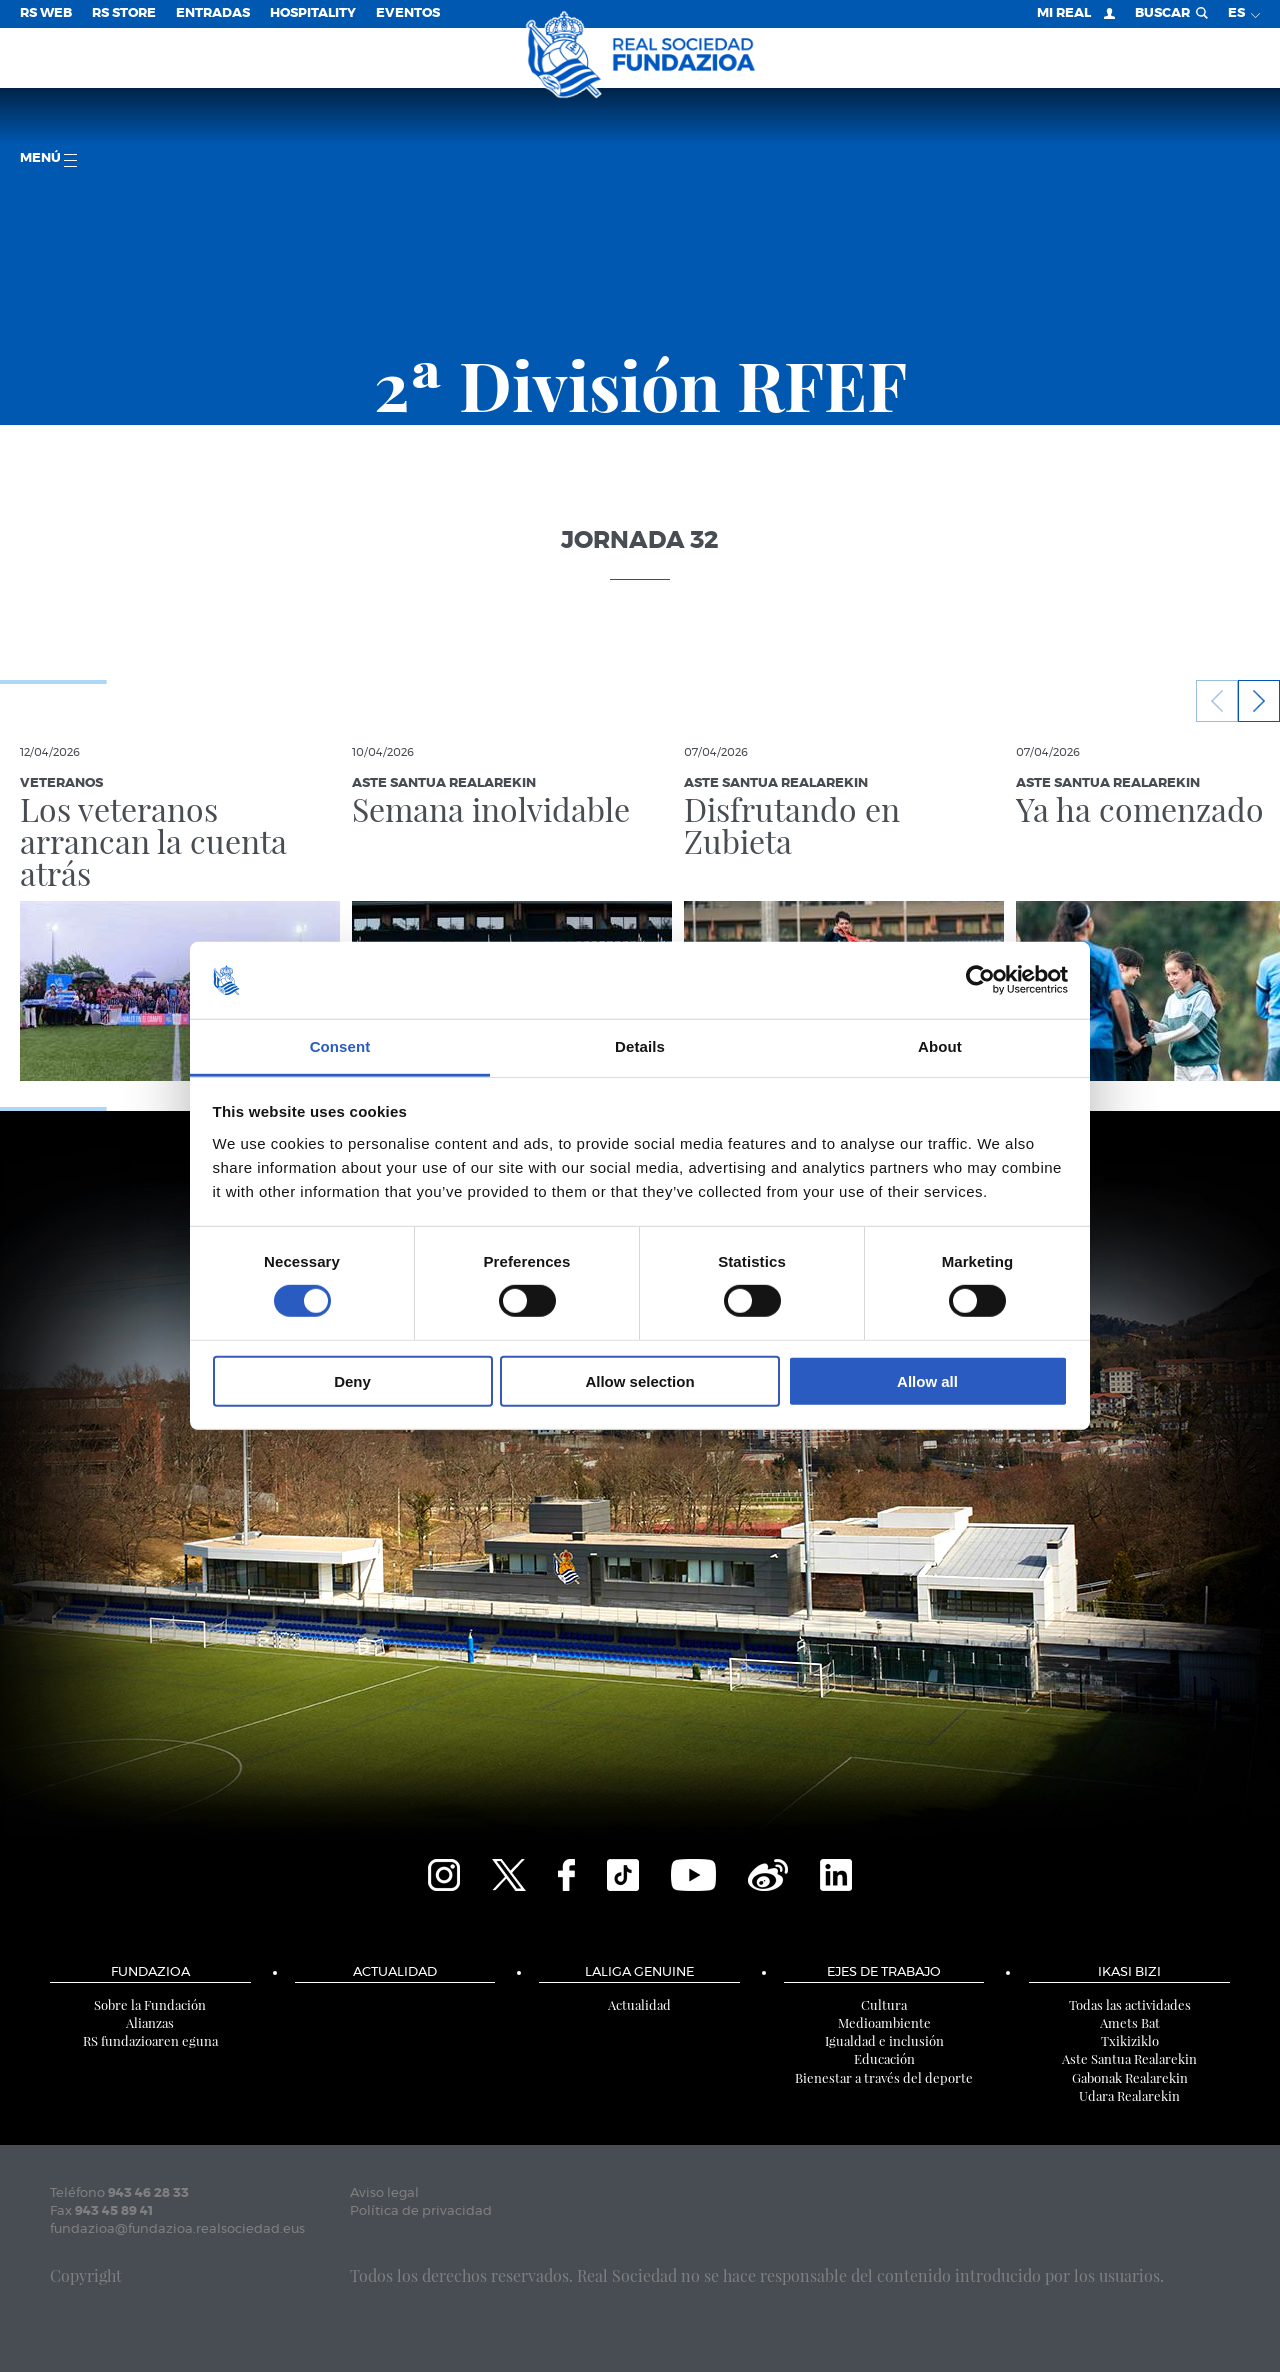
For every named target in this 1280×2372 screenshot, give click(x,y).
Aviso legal (384, 2193)
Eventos (408, 13)
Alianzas (150, 2022)
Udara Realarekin (1129, 2095)
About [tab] (940, 1046)
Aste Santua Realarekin (1129, 2058)
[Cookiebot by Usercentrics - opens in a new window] (980, 980)
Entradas (213, 13)
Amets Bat (1130, 2022)
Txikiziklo (1130, 2040)
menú (48, 159)
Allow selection (639, 1380)
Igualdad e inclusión (884, 2040)
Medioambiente (884, 2022)
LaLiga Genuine (639, 1972)
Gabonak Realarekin (1130, 2077)
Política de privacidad (421, 2211)
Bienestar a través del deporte (884, 2077)
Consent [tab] (340, 1046)
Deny (352, 1380)
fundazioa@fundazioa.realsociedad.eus (177, 2229)
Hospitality (313, 13)
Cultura (884, 2004)
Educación (884, 2058)
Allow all (927, 1380)
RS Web (46, 13)
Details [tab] (640, 1046)
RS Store (124, 13)
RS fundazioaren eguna (150, 2040)
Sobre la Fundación (150, 2004)
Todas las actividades (1130, 2004)
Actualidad (395, 1972)
